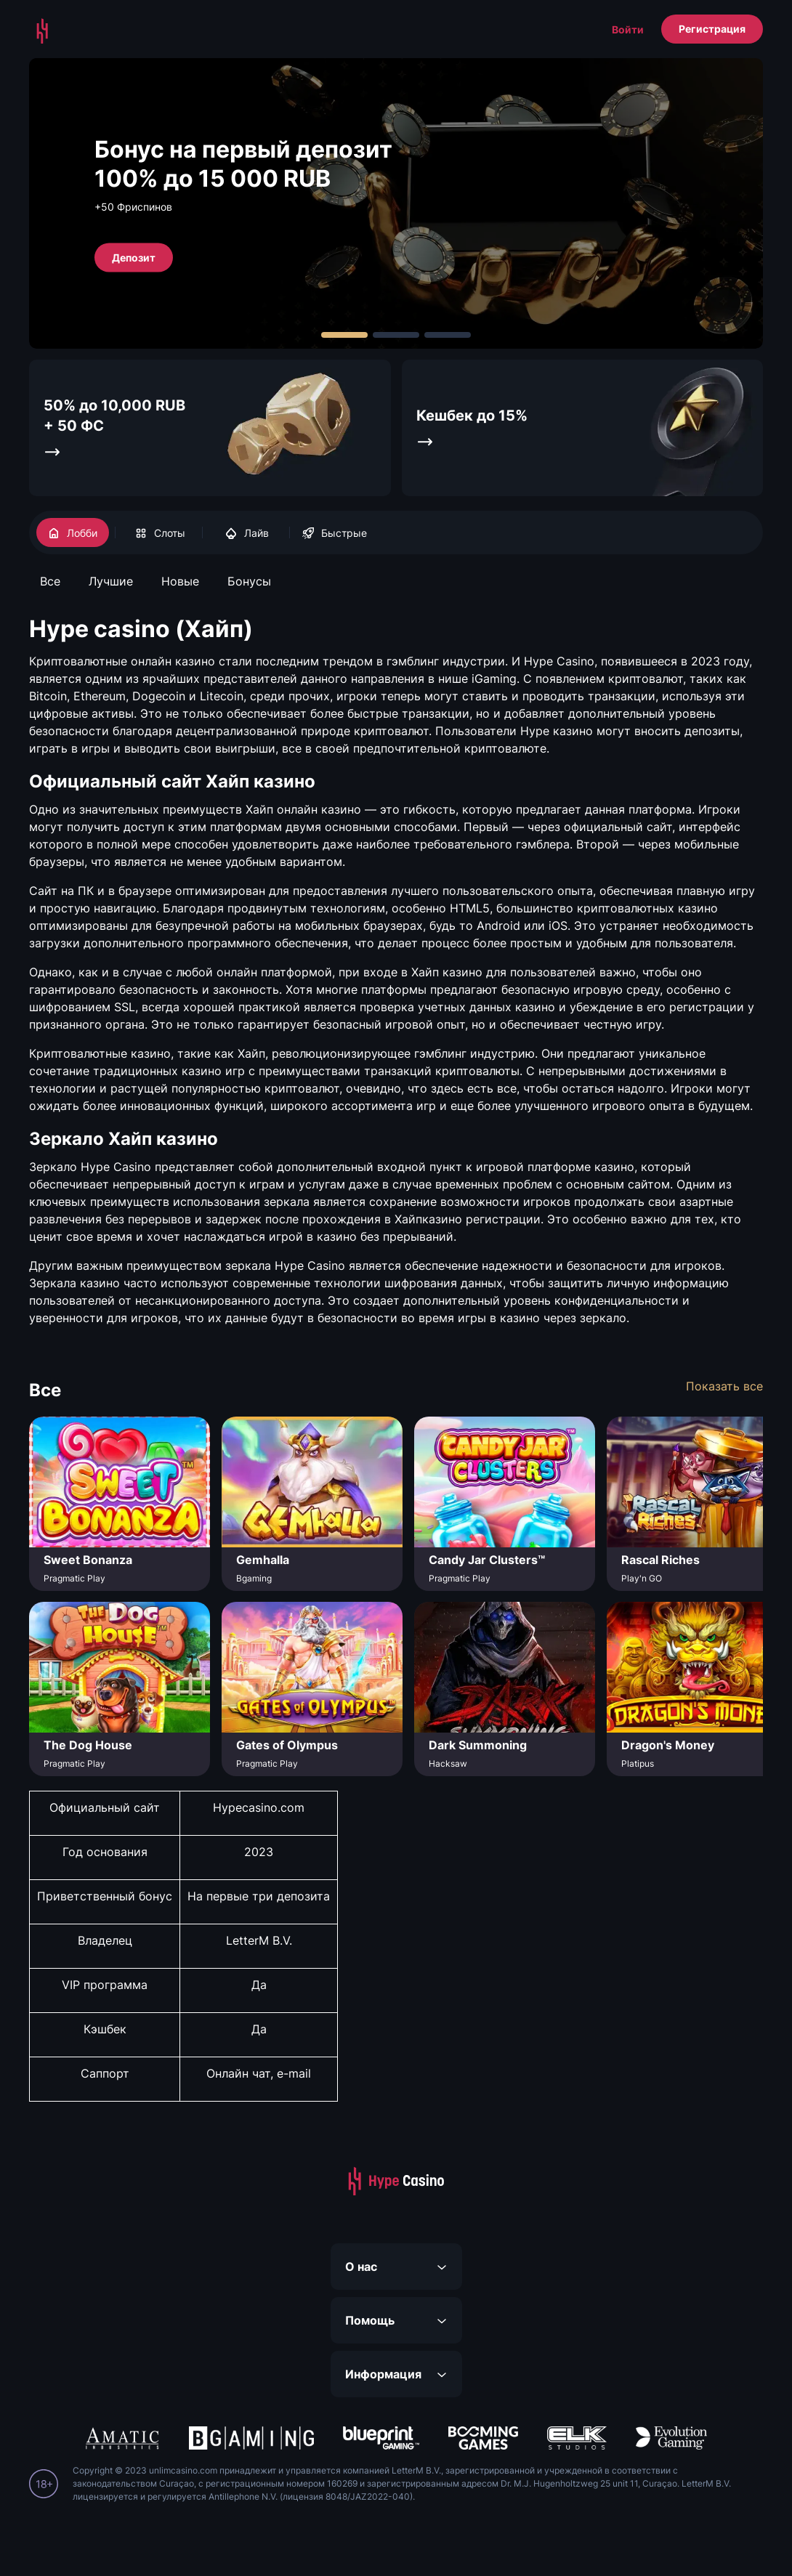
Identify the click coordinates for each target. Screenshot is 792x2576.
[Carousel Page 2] (396, 335)
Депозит (133, 257)
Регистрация (712, 29)
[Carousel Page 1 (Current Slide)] (344, 335)
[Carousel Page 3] (447, 335)
